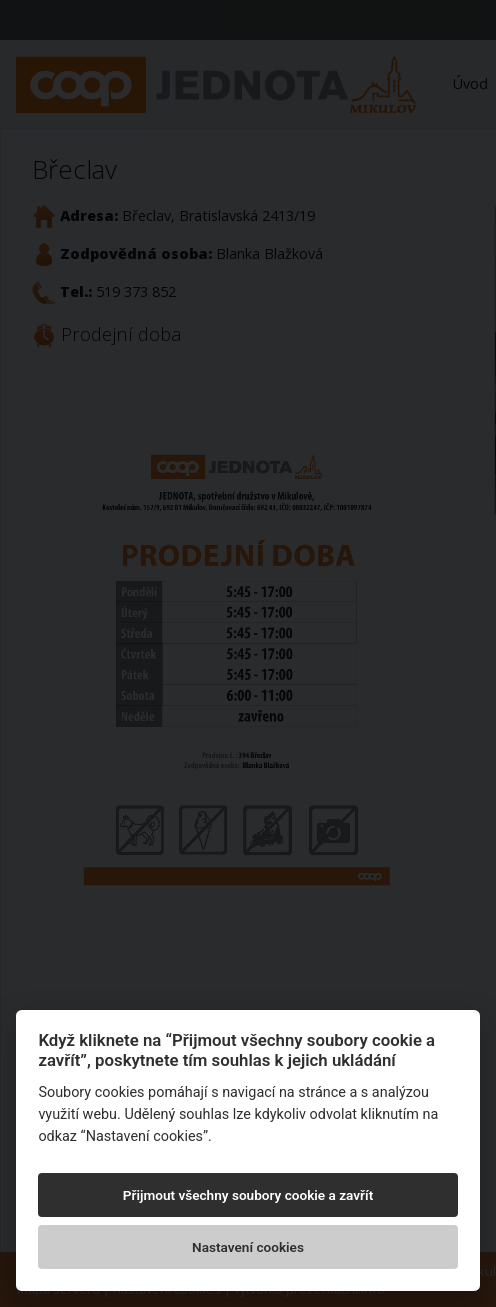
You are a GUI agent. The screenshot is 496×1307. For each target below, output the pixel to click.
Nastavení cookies (248, 1247)
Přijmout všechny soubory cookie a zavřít (248, 1195)
